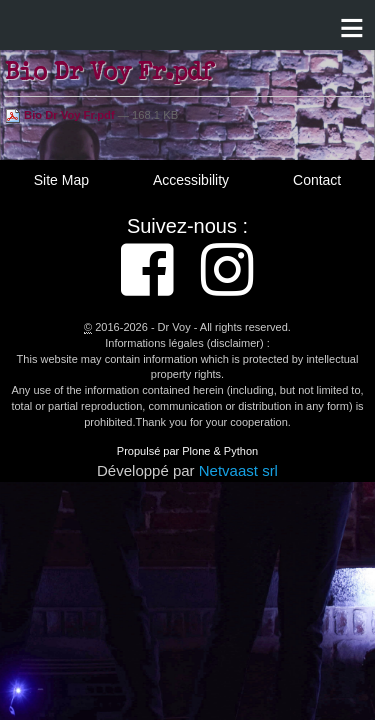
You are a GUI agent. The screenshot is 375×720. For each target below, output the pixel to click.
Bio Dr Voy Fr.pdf (61, 115)
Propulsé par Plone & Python (187, 451)
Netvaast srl (238, 470)
